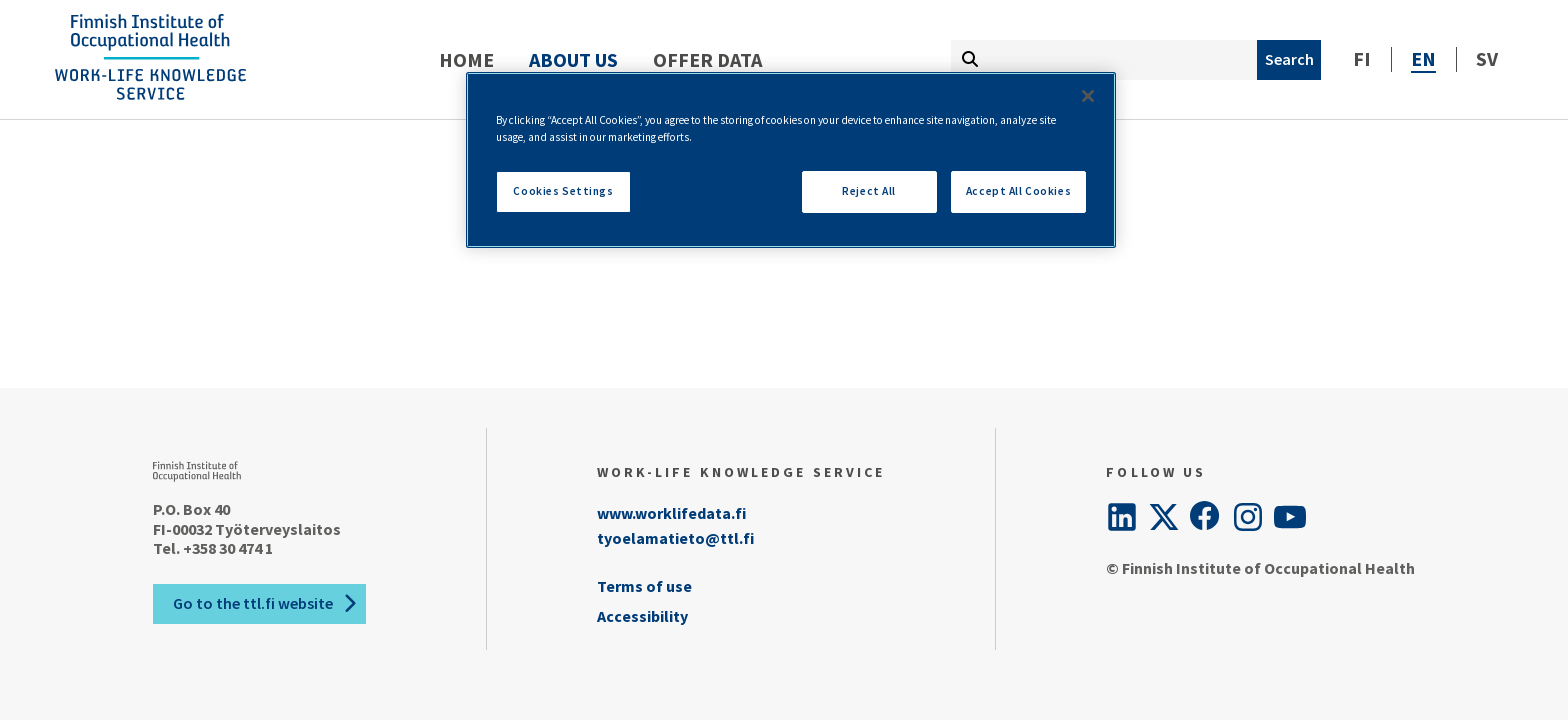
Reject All (869, 191)
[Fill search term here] (1104, 60)
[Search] (1289, 60)
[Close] (1088, 96)
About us (573, 59)
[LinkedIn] (1122, 517)
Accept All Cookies (1018, 191)
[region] (791, 160)
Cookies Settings (563, 191)
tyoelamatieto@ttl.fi (675, 538)
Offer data (707, 59)
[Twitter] (1164, 517)
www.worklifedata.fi (671, 513)
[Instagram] (1248, 517)
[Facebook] (1206, 517)
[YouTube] (1290, 517)
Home (466, 59)
